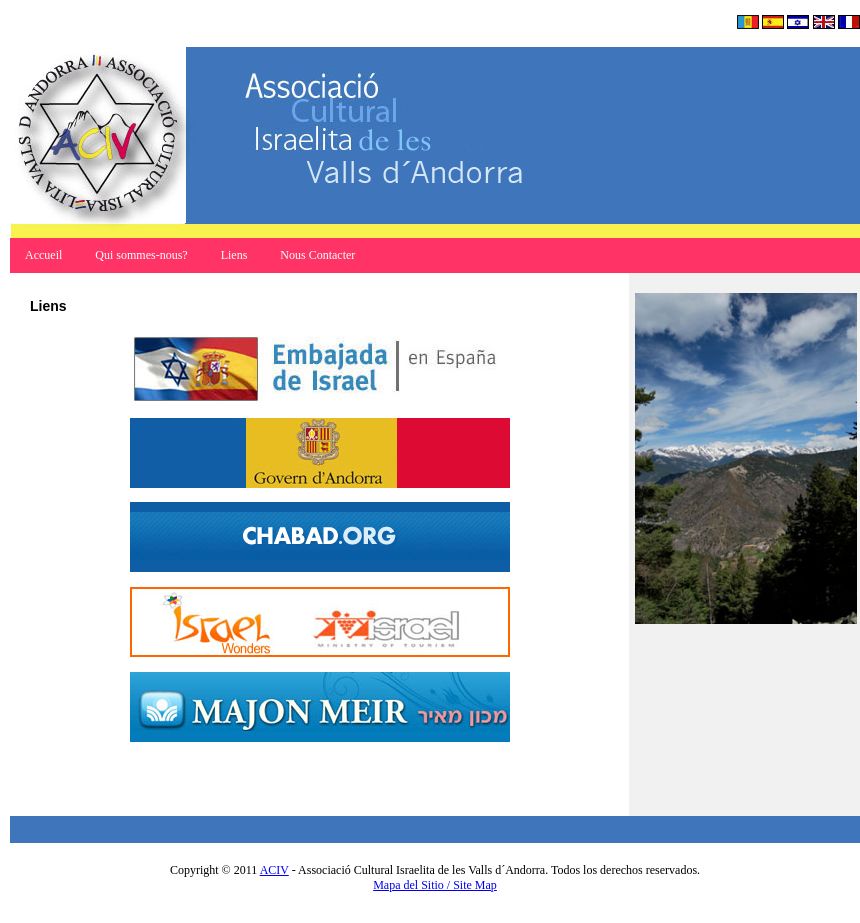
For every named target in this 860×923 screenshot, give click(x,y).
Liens (234, 255)
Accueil (45, 255)
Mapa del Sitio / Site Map (435, 885)
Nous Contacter (317, 255)
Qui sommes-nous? (142, 255)
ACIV (274, 870)
